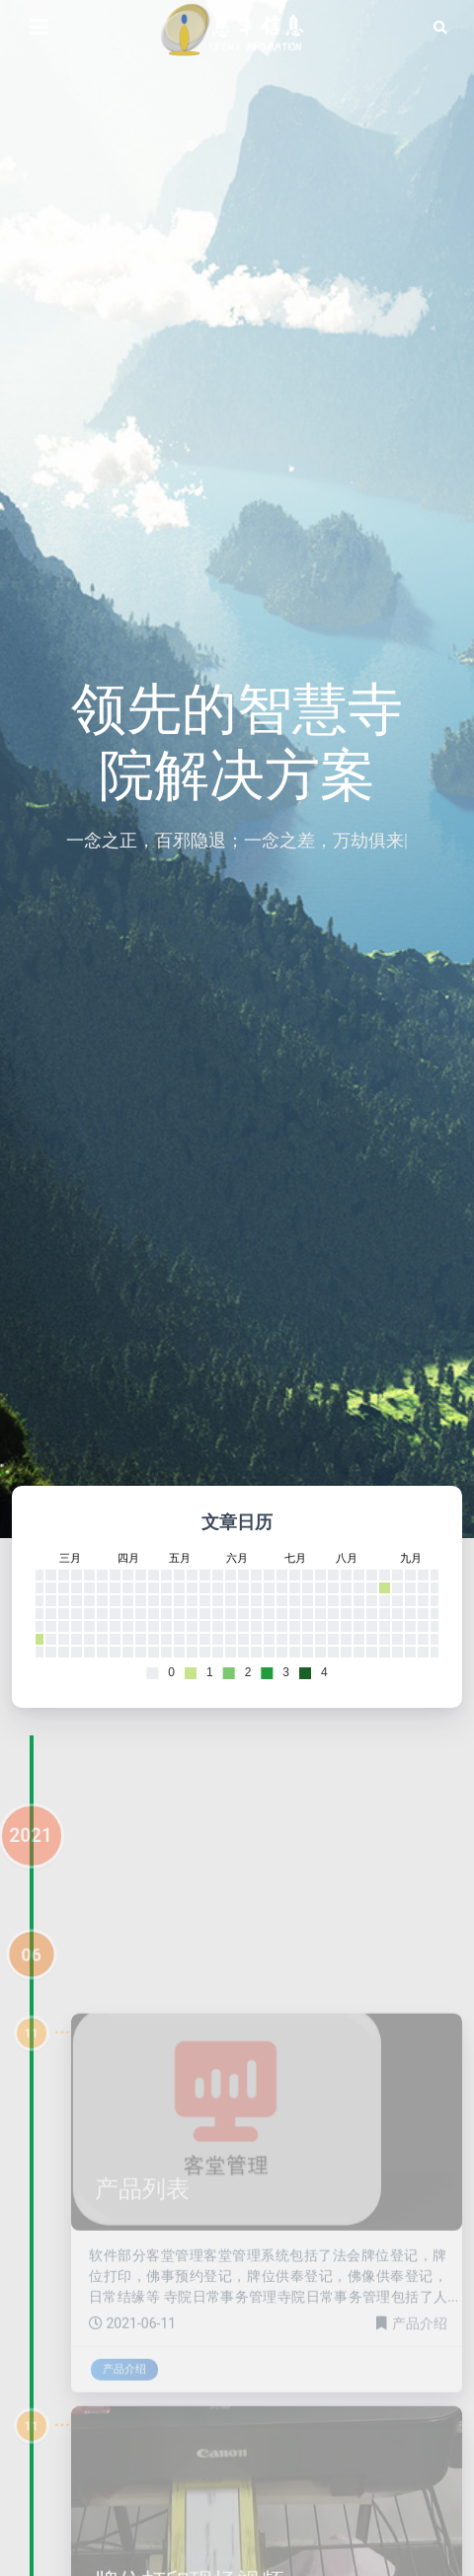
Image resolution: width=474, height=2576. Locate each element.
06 (31, 1984)
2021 (30, 1865)
